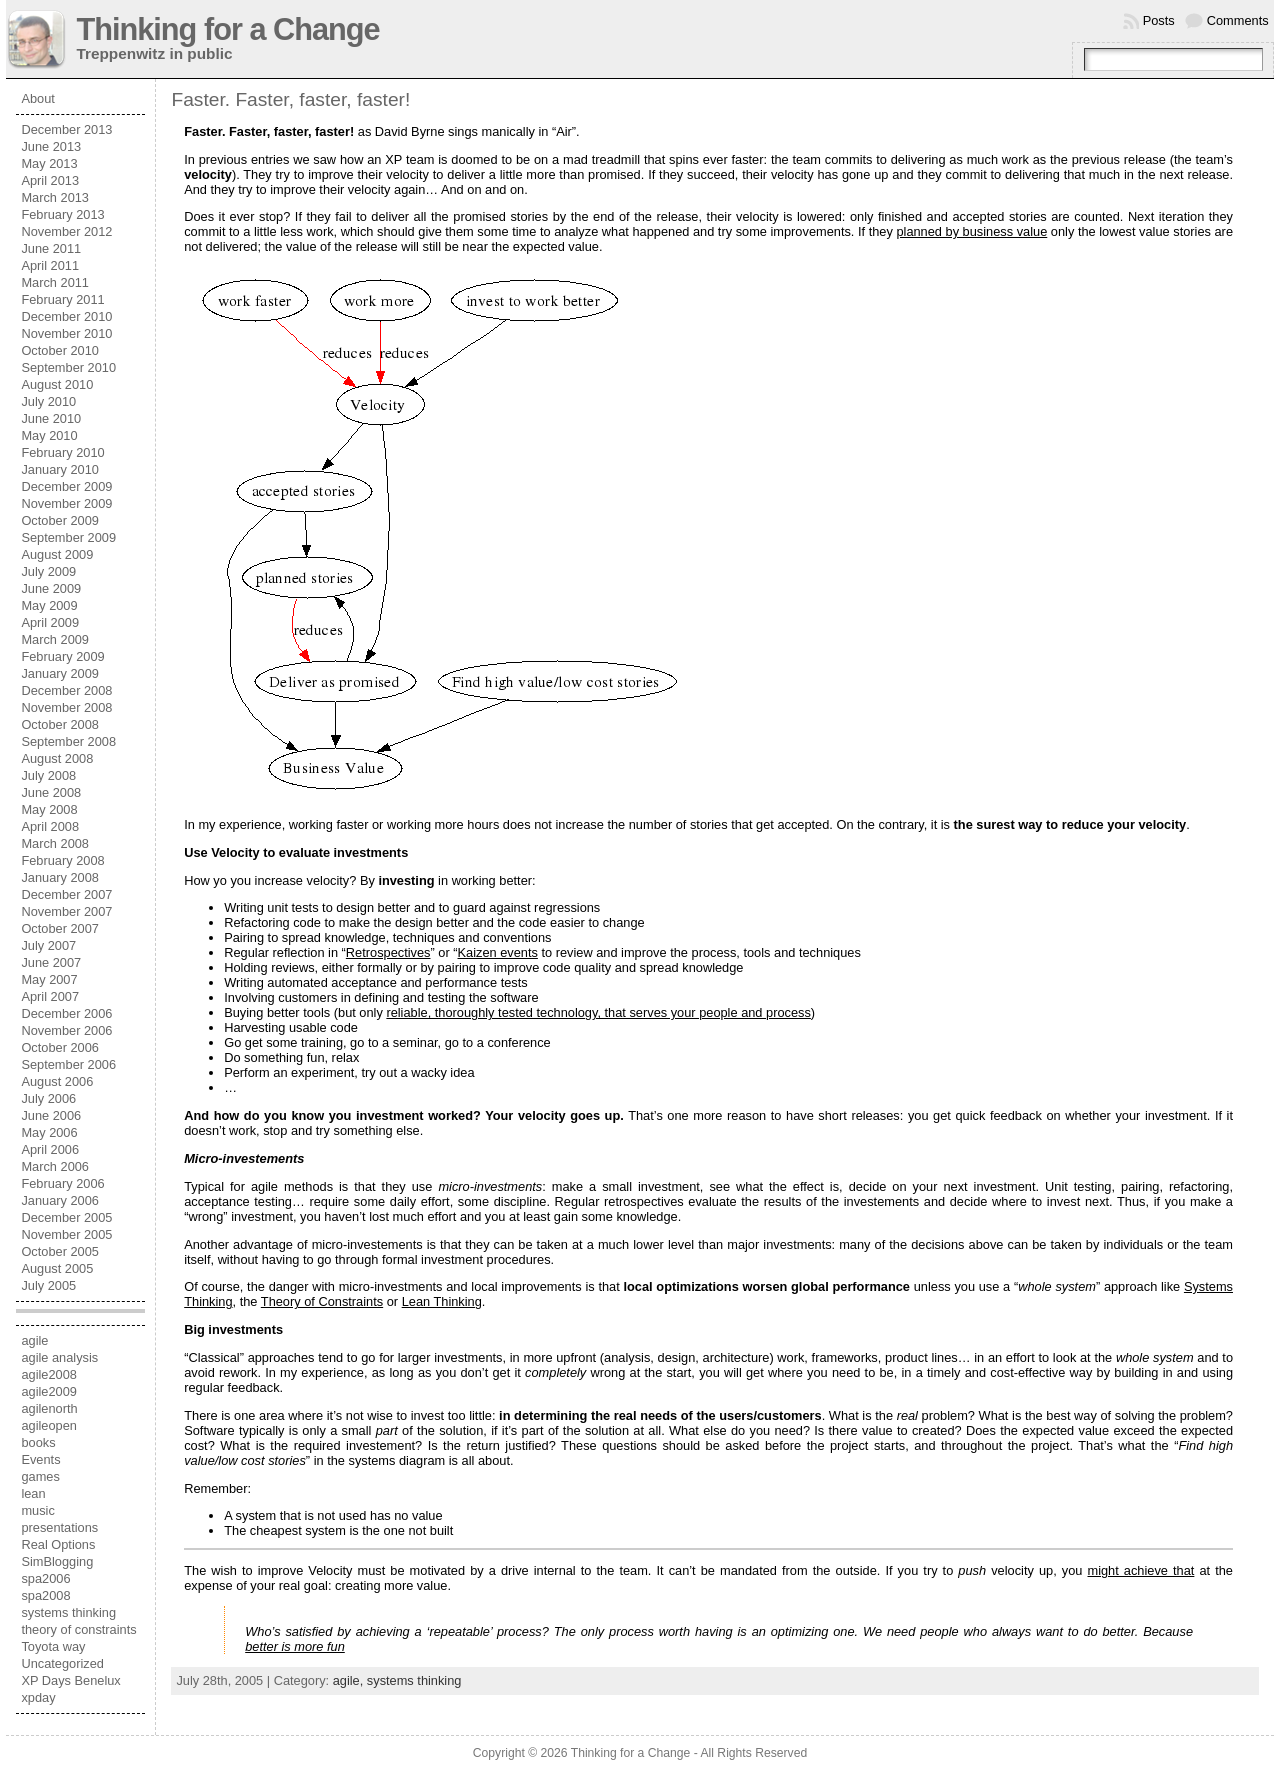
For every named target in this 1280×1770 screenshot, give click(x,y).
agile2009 (49, 1391)
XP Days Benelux (70, 1680)
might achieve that (1140, 1570)
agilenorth (49, 1408)
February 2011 (62, 299)
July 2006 (48, 1098)
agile (34, 1340)
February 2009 (62, 656)
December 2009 (66, 486)
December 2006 (66, 1013)
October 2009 (60, 520)
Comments (1238, 20)
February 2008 (62, 860)
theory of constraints (78, 1629)
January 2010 (60, 469)
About (37, 98)
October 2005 (60, 1251)
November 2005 (66, 1234)
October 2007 (60, 928)
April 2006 (50, 1149)
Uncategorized (62, 1663)
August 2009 (57, 554)
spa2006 (45, 1578)
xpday (38, 1697)
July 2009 (48, 571)
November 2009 (66, 503)
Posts (1159, 20)
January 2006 (60, 1200)
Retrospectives (388, 952)
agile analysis (59, 1357)
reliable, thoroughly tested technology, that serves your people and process (598, 1012)
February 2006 (62, 1183)
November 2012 (66, 231)
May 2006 (49, 1132)
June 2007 (51, 962)
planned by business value (971, 231)
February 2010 (62, 452)
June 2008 (51, 792)
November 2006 (66, 1030)
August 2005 (57, 1268)
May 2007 (49, 979)
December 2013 (66, 129)
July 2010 (48, 401)
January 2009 (60, 673)
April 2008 (50, 826)
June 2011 (51, 248)
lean (33, 1493)
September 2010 (68, 367)
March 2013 (55, 197)
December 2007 (66, 894)
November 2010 (66, 333)
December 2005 (66, 1217)
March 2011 (55, 282)
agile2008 (49, 1374)
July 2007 (48, 945)
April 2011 (50, 265)
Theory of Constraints (322, 1301)
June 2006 (51, 1115)
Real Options (58, 1544)
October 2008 (60, 724)
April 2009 (50, 622)
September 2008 (68, 741)
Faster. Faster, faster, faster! (290, 99)
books (38, 1442)
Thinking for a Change (227, 29)
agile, (350, 1680)
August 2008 (57, 758)
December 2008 (66, 690)
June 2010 (51, 418)
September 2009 (68, 537)
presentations (59, 1527)
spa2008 (45, 1595)
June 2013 (51, 146)
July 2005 (48, 1285)
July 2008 (48, 775)
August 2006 (57, 1081)
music (37, 1510)
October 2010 (60, 350)
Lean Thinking (442, 1301)
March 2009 (55, 639)
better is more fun (295, 1646)
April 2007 (50, 996)
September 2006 (68, 1064)
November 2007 (66, 911)
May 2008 (49, 809)
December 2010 (66, 316)
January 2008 (60, 877)
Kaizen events (498, 952)
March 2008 (55, 843)
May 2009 (49, 605)
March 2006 (55, 1166)
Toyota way (53, 1646)
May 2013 (49, 163)
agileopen (49, 1425)
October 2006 (60, 1047)
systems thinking (68, 1612)
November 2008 (66, 707)
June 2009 (51, 588)
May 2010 (49, 435)
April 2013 (50, 180)
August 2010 (57, 384)
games (40, 1476)
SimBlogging (57, 1561)
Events (40, 1459)
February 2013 (62, 214)
